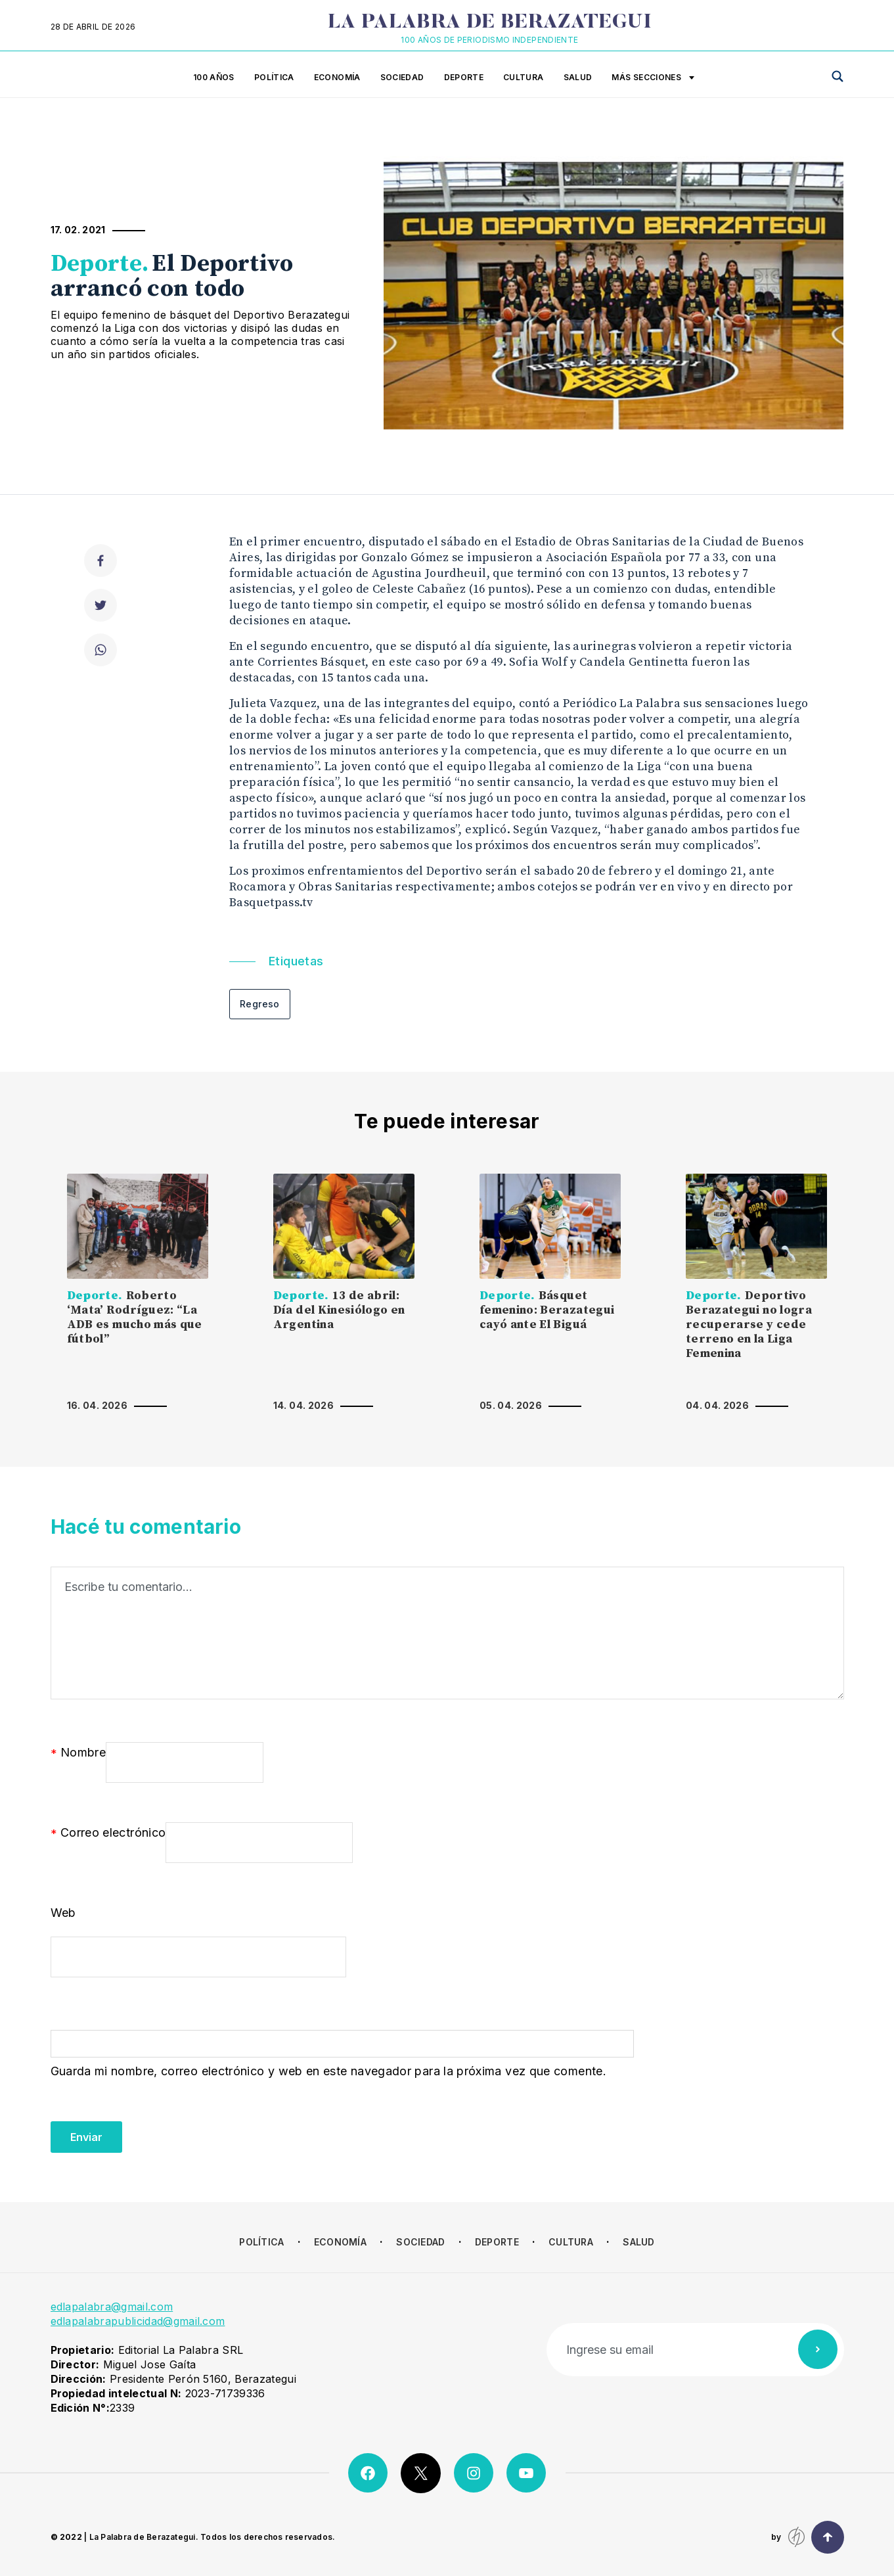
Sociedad (402, 77)
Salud (578, 77)
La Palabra (490, 23)
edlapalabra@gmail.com (112, 2306)
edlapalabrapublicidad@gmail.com (138, 2321)
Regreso (260, 1003)
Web (63, 1913)
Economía (337, 77)
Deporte (464, 77)
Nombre (78, 1753)
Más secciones (653, 78)
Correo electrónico (108, 1833)
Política (274, 77)
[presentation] (150, 2127)
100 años (214, 77)
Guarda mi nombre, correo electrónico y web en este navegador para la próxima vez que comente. (328, 2071)
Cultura (523, 77)
